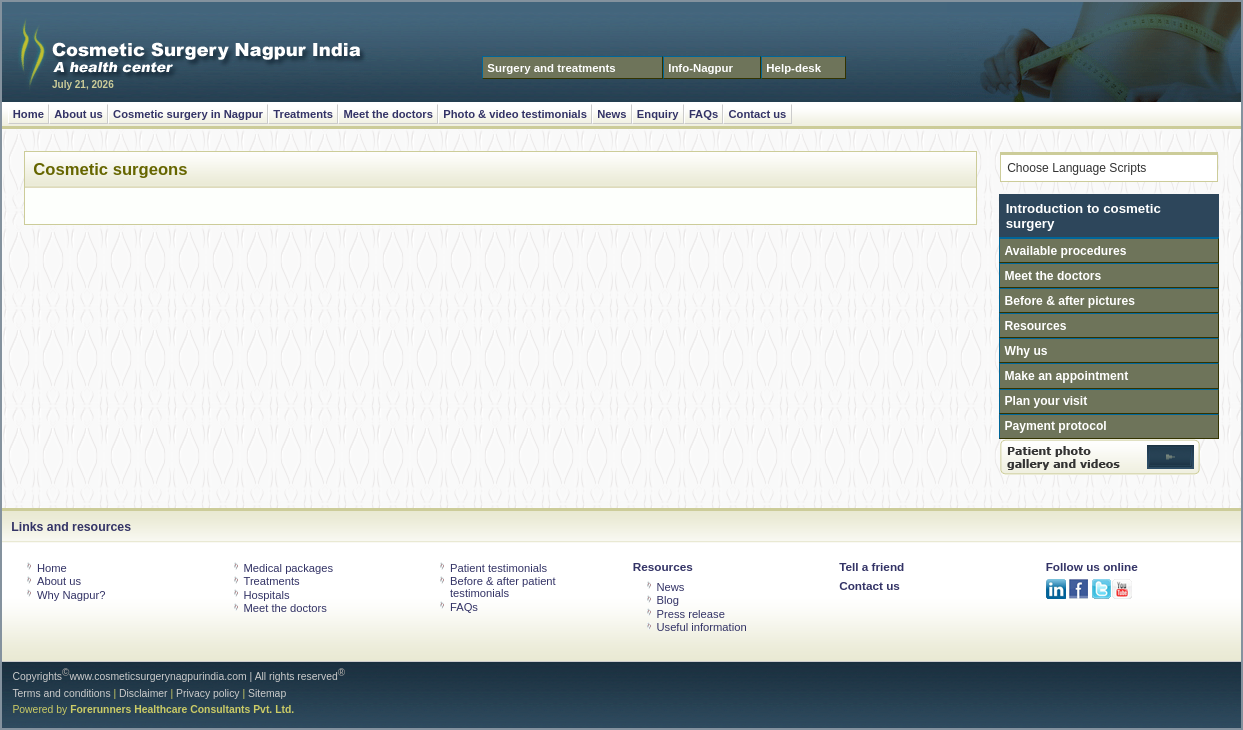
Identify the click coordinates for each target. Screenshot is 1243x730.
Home (28, 114)
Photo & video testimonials (515, 114)
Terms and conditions (61, 693)
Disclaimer (143, 693)
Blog (667, 600)
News (611, 114)
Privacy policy (208, 693)
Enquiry (658, 114)
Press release (690, 614)
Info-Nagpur (700, 68)
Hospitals (266, 595)
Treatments (303, 114)
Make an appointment (1067, 376)
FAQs (703, 114)
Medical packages (288, 568)
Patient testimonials (498, 568)
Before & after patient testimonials (503, 587)
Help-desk (793, 68)
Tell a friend (871, 566)
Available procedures (1066, 251)
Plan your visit (1046, 401)
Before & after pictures (1070, 301)
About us (78, 114)
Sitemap (267, 693)
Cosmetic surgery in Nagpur (188, 114)
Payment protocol (1056, 426)
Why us (1026, 351)
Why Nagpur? (71, 595)
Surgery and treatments (551, 68)
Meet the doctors (388, 114)
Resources (1036, 326)
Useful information (701, 627)
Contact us (758, 114)
